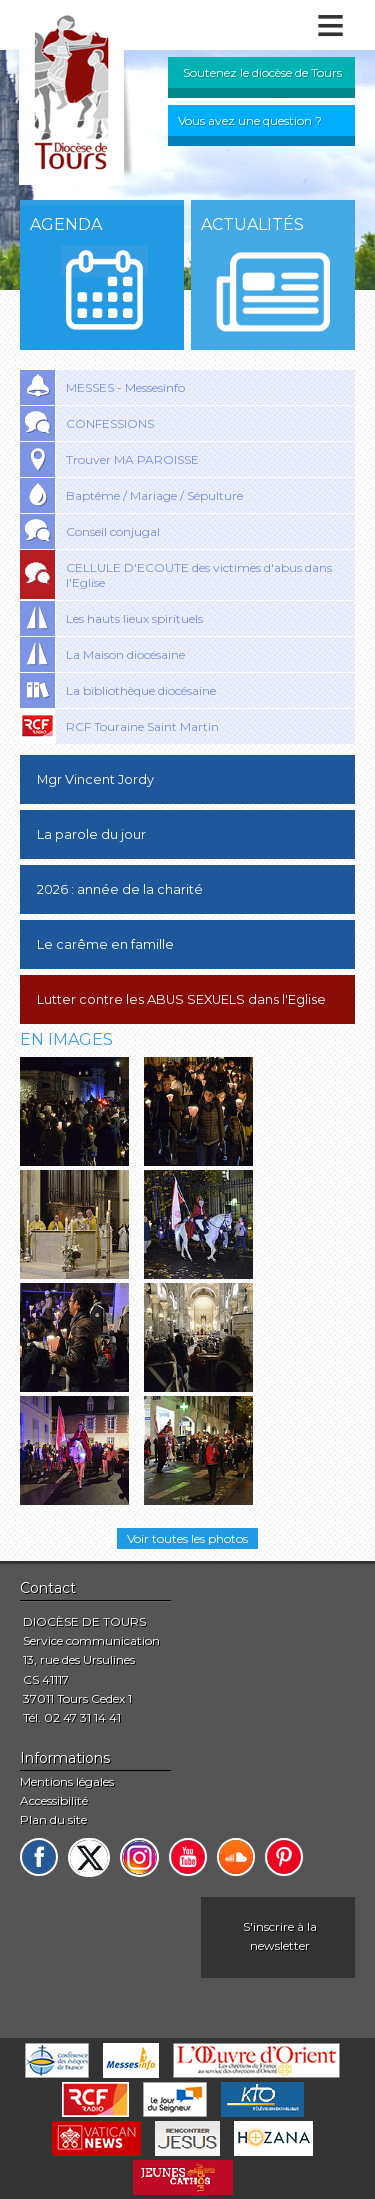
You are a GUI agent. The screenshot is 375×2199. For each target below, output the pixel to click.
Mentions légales (67, 1781)
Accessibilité (54, 1800)
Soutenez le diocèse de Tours (262, 72)
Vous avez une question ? (250, 120)
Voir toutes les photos (187, 1538)
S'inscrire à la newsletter (280, 1936)
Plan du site (53, 1819)
